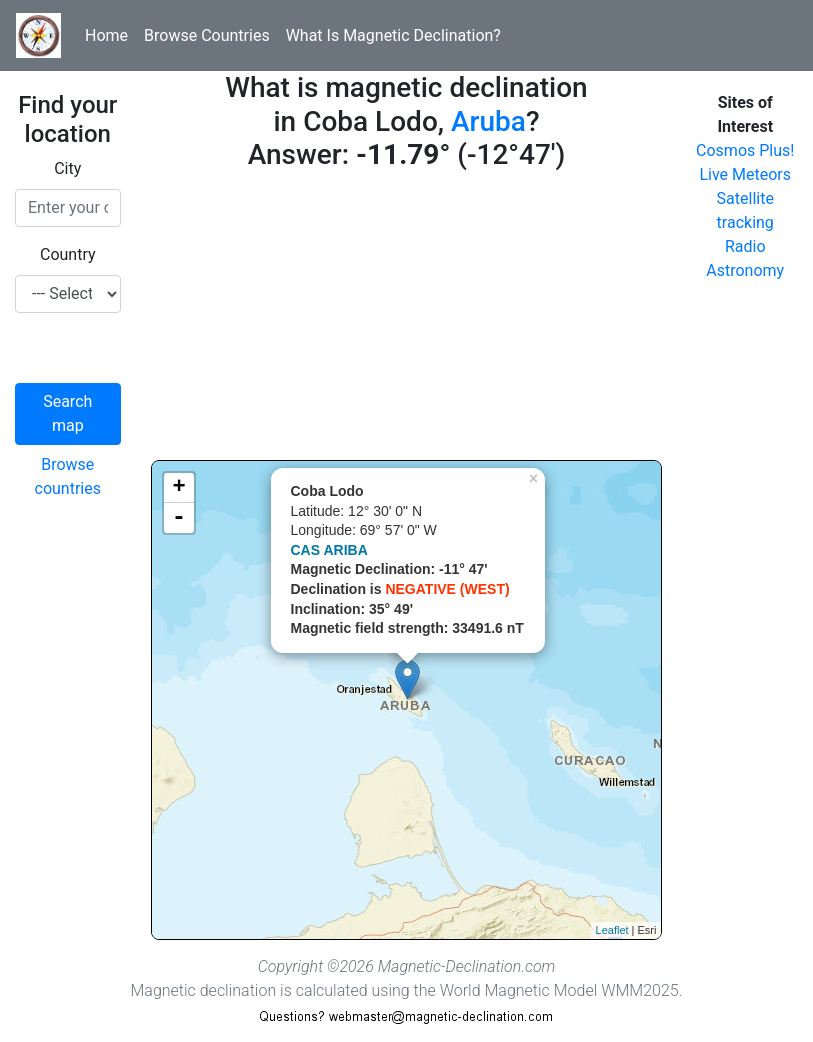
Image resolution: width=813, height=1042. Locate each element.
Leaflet (612, 930)
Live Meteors (745, 174)
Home (106, 35)
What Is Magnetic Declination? (393, 35)
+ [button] (178, 488)
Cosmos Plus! (745, 150)
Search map (67, 413)
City (67, 168)
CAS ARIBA (329, 550)
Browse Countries (207, 35)
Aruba (488, 121)
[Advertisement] (407, 320)
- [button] (179, 518)
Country (68, 254)
